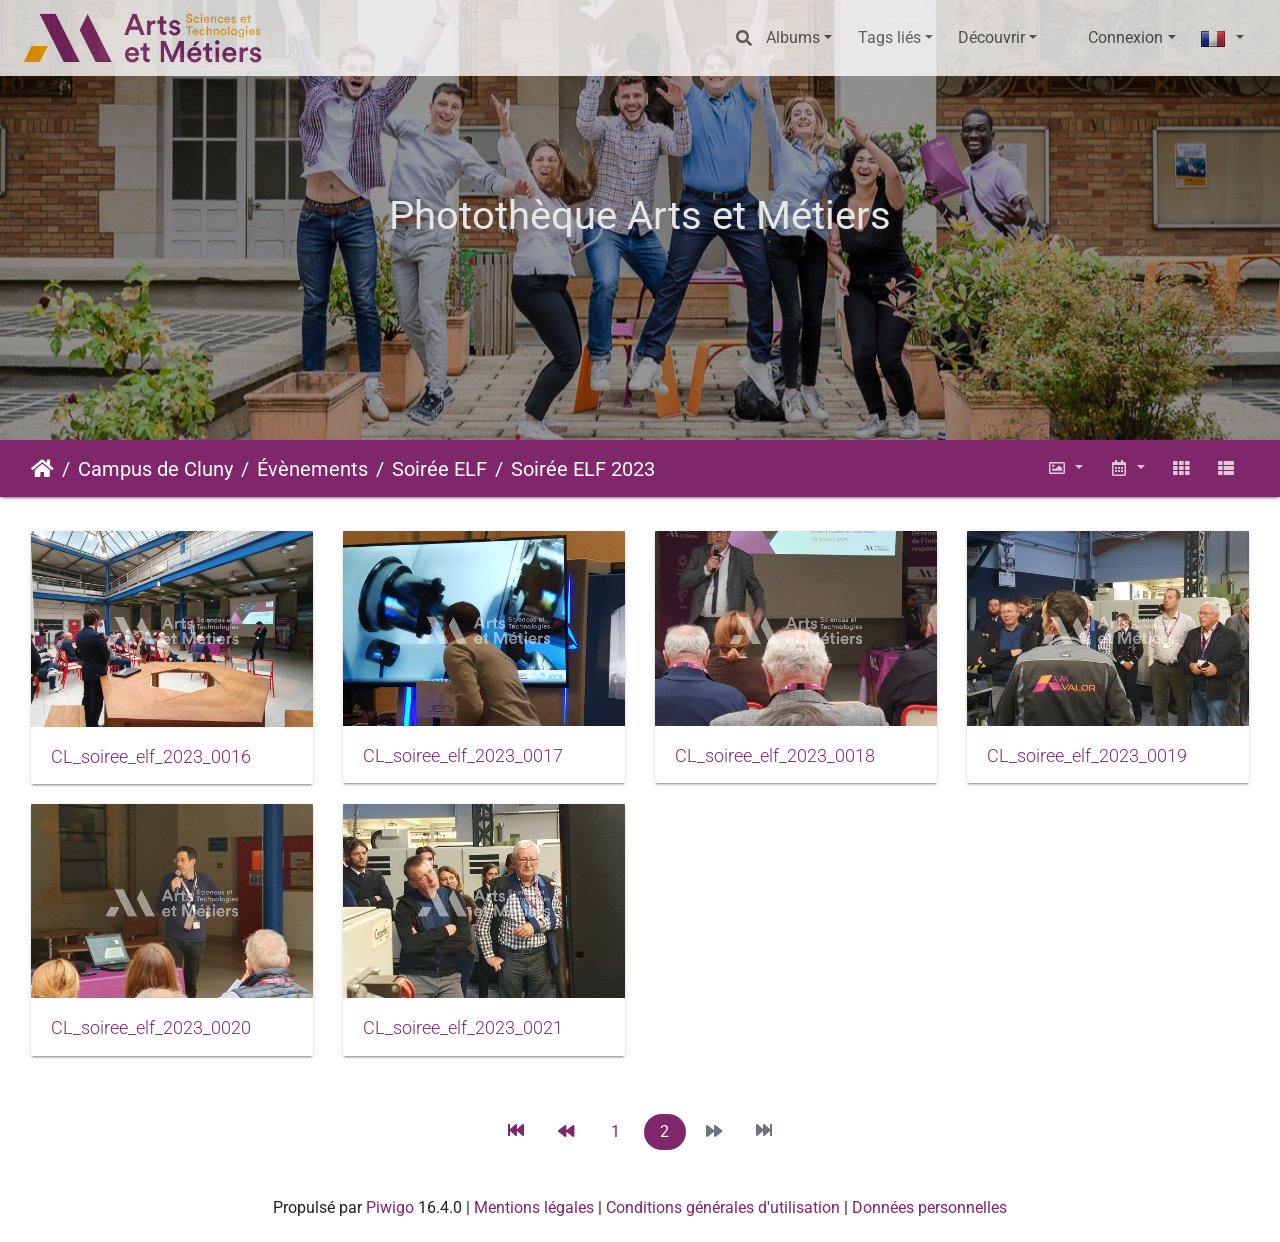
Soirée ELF (439, 469)
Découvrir (991, 37)
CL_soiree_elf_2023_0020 (151, 1028)
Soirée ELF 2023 (583, 469)
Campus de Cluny (155, 469)
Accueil (42, 469)
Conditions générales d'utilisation (723, 1207)
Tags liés (889, 37)
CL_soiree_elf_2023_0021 (463, 1028)
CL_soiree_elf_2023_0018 (775, 756)
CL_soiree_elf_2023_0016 (151, 757)
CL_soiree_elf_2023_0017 (463, 756)
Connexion (1125, 37)
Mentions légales (534, 1207)
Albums (793, 37)
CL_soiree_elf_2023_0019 (1087, 756)
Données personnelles (929, 1207)
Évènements (312, 469)
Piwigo (390, 1207)
